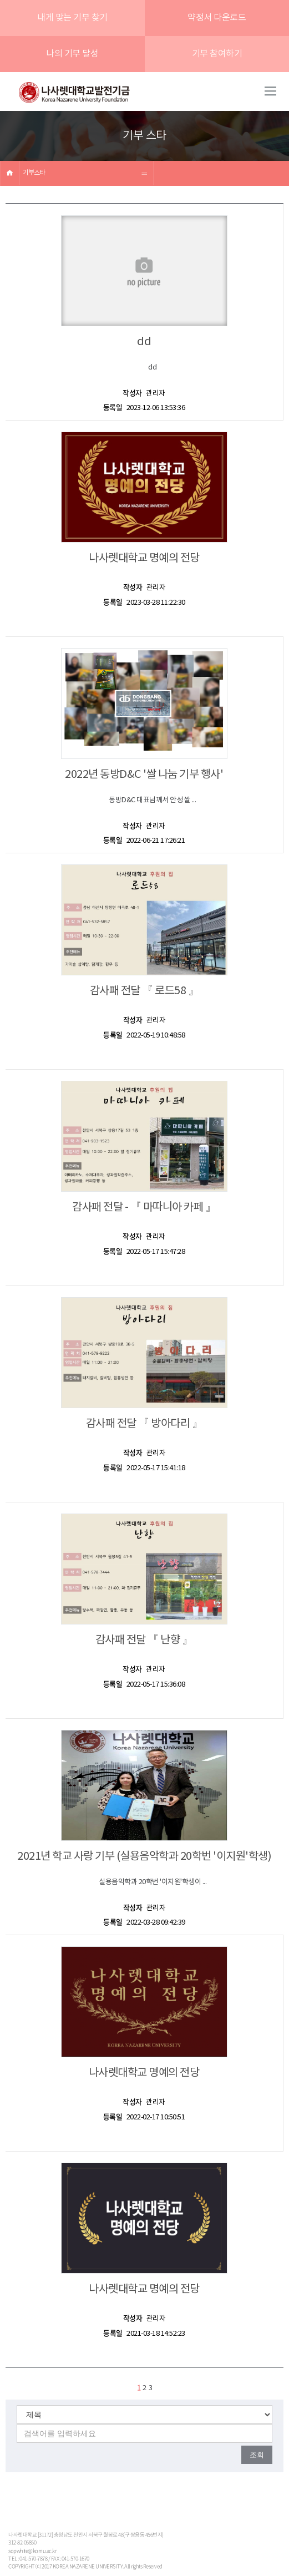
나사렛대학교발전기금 (74, 92)
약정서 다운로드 (216, 18)
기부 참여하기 (217, 54)
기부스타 (34, 172)
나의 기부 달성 (72, 54)
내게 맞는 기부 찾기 (72, 18)
